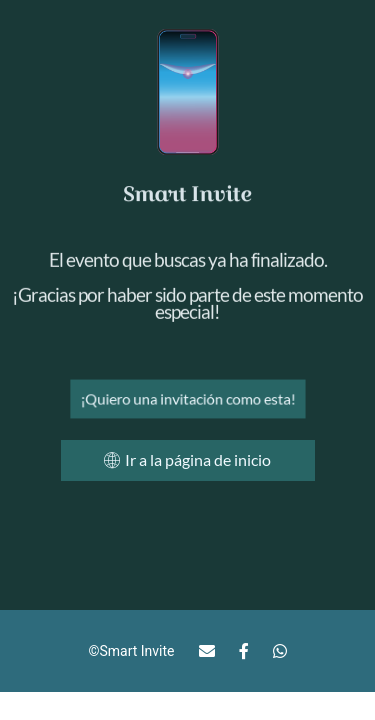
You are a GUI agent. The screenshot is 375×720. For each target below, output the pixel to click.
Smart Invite (136, 651)
